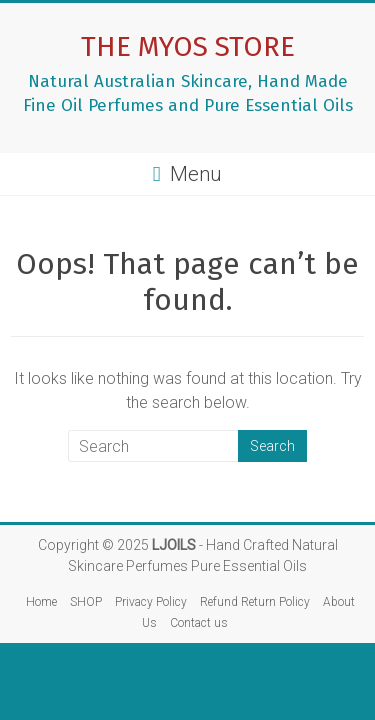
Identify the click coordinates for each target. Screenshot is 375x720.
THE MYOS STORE (188, 46)
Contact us (199, 623)
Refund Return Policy (255, 602)
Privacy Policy (151, 602)
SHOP (86, 602)
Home (41, 602)
